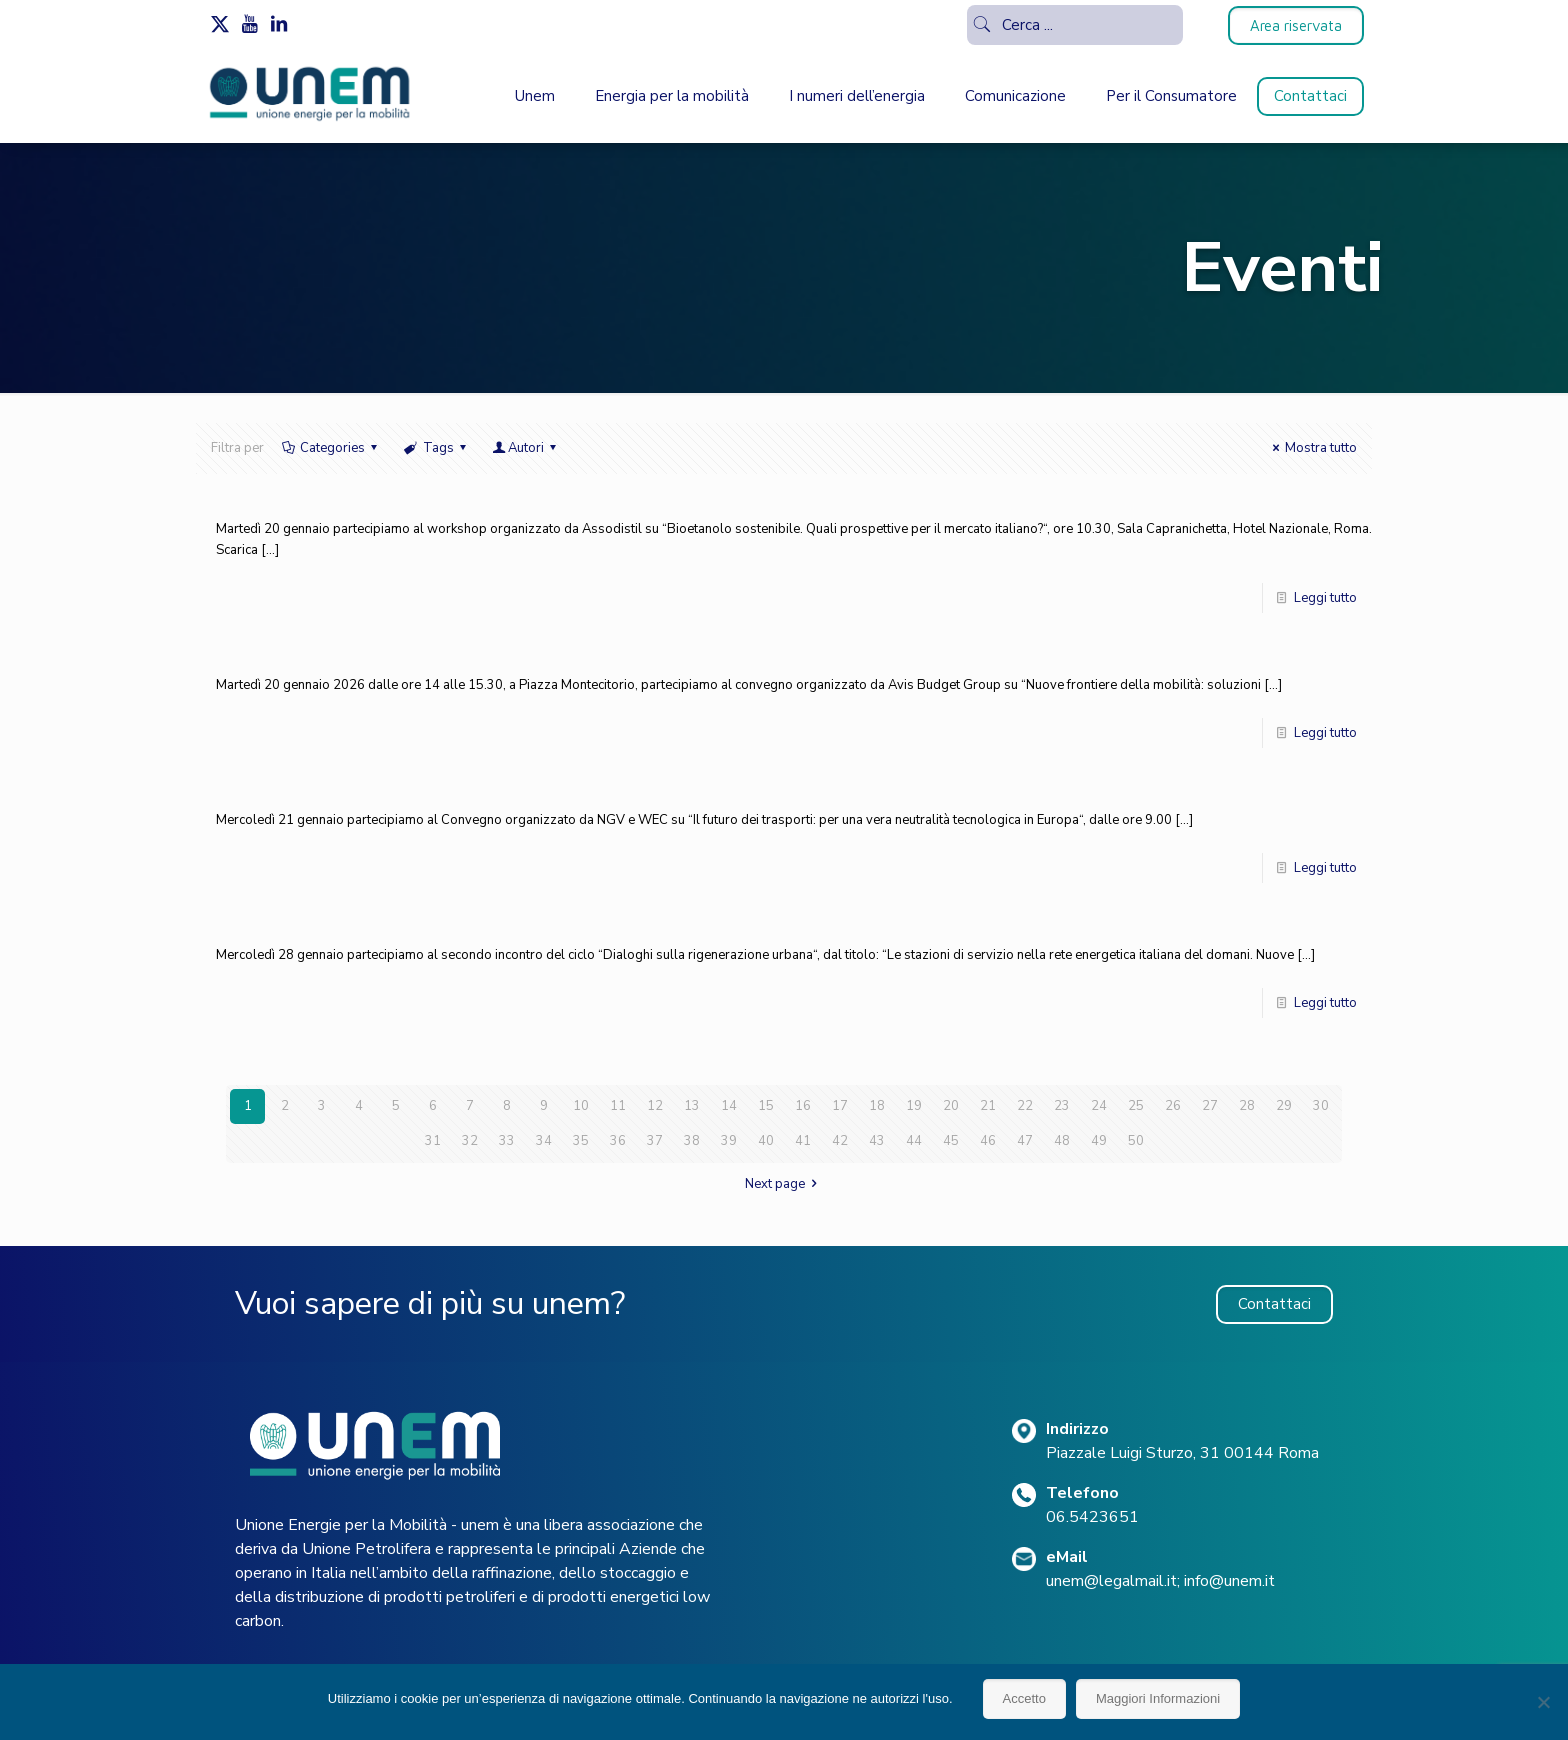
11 (618, 1106)
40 (766, 1141)
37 (655, 1141)
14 (729, 1106)
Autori (526, 448)
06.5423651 (1092, 1517)
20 (951, 1106)
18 (877, 1106)
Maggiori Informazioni (1158, 1698)
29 (1284, 1106)
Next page (784, 1184)
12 (655, 1106)
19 (914, 1106)
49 (1099, 1141)
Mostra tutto (1312, 448)
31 (433, 1141)
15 (766, 1106)
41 (803, 1141)
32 (470, 1141)
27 (1210, 1106)
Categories (331, 448)
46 (988, 1141)
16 (803, 1106)
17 (840, 1106)
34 (544, 1141)
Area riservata (1296, 25)
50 (1136, 1141)
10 (581, 1106)
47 (1025, 1141)
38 (692, 1141)
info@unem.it (1229, 1581)
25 (1136, 1106)
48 (1062, 1141)
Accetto (1024, 1698)
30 (1321, 1106)
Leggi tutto (1325, 598)
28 (1247, 1106)
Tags (436, 448)
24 (1099, 1106)
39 (729, 1141)
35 (581, 1141)
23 (1062, 1106)
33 (507, 1141)
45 (951, 1141)
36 (618, 1141)
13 (692, 1106)
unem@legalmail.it (1111, 1581)
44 (914, 1141)
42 (840, 1141)
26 (1173, 1106)
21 (988, 1106)
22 (1025, 1106)
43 (877, 1141)
